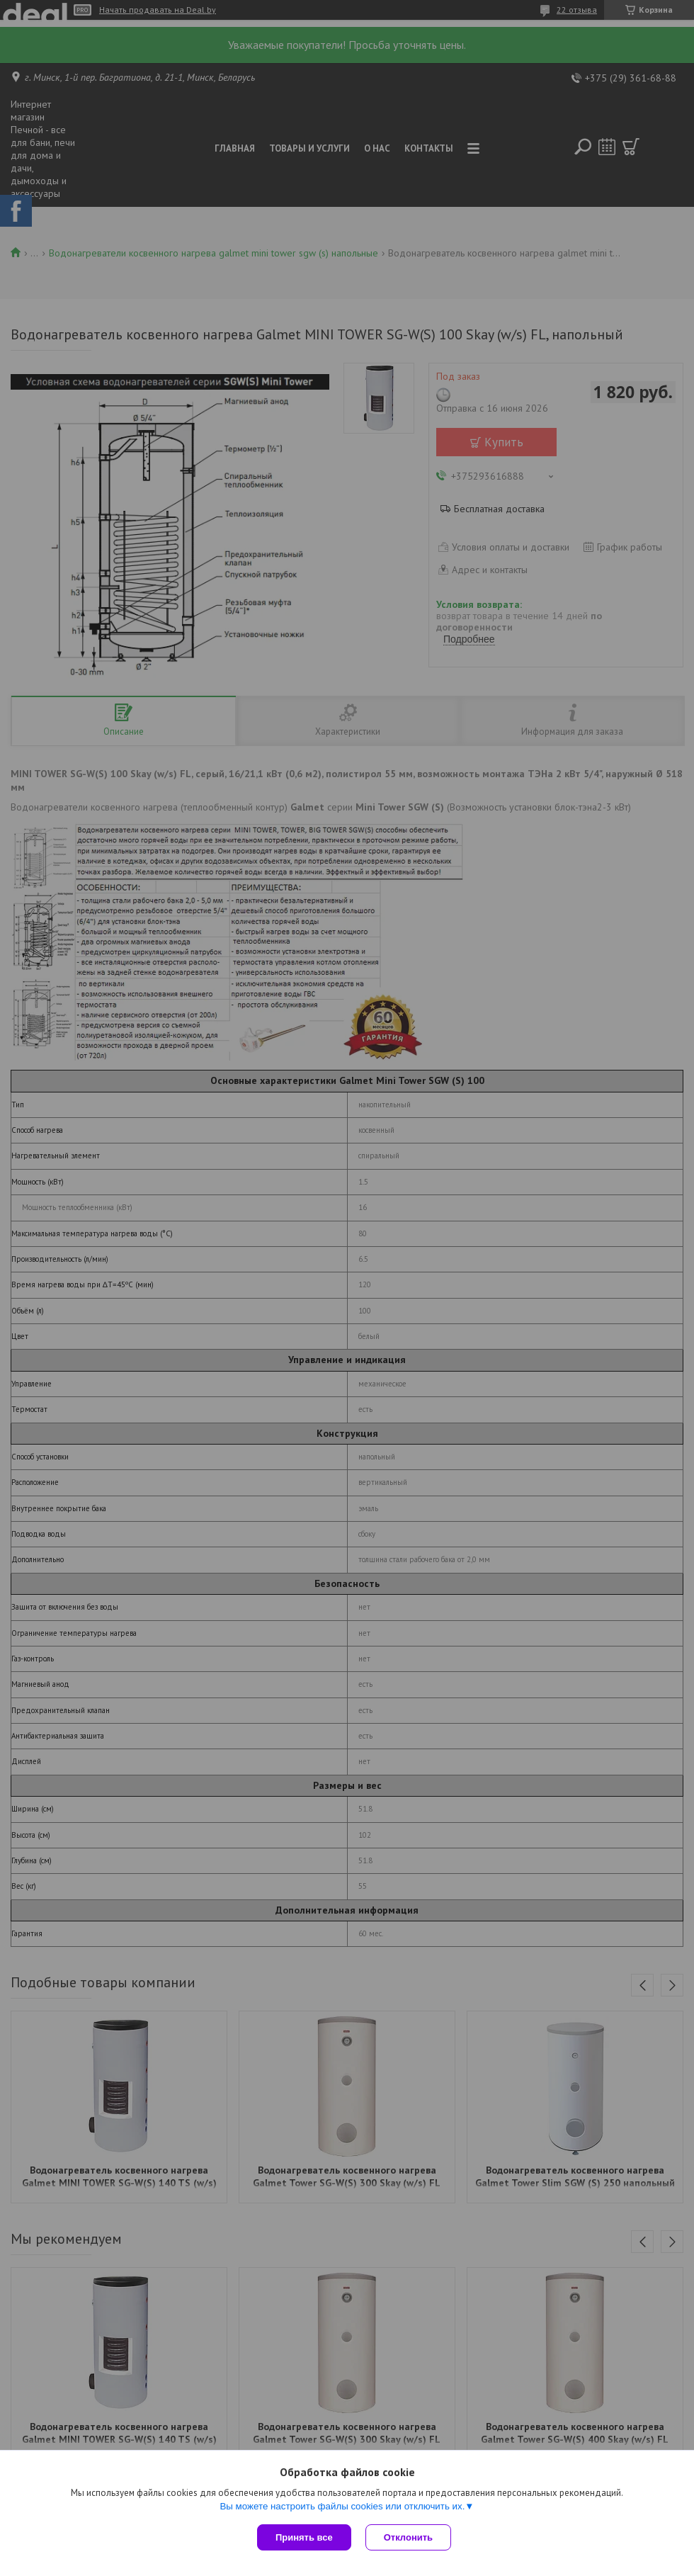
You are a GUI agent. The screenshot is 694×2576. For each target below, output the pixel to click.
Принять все (304, 2537)
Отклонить (408, 2537)
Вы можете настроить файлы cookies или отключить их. (342, 2506)
